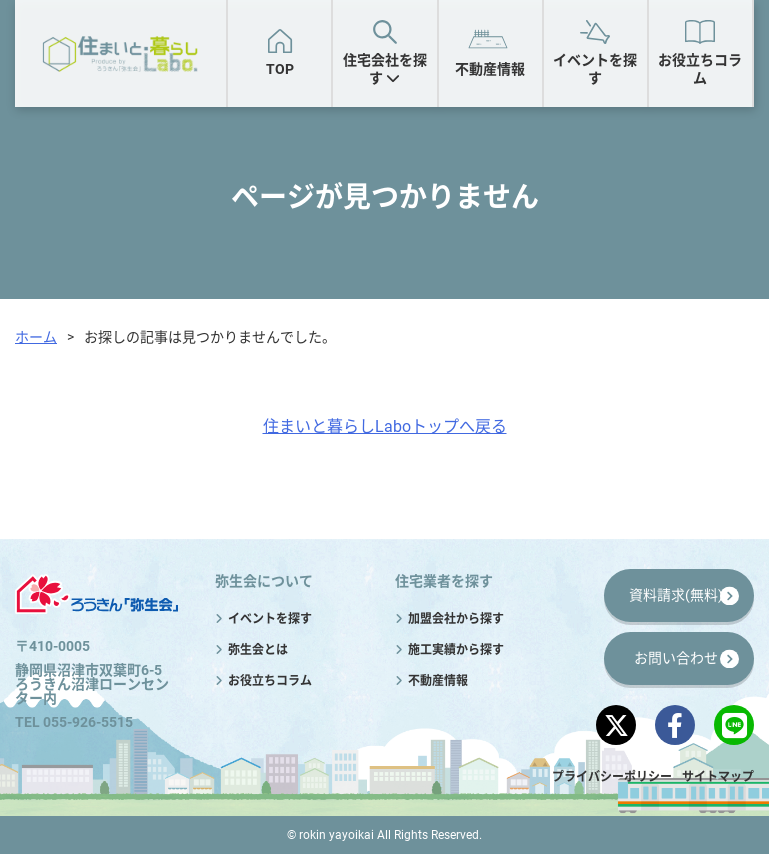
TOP (280, 69)
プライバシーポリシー (612, 777)
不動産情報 (490, 69)
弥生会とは (258, 650)
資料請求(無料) (676, 595)
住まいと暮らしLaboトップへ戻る (385, 426)
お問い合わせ (676, 658)
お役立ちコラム (700, 69)
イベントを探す (595, 69)
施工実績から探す (456, 650)
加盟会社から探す (456, 619)
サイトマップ (718, 777)
